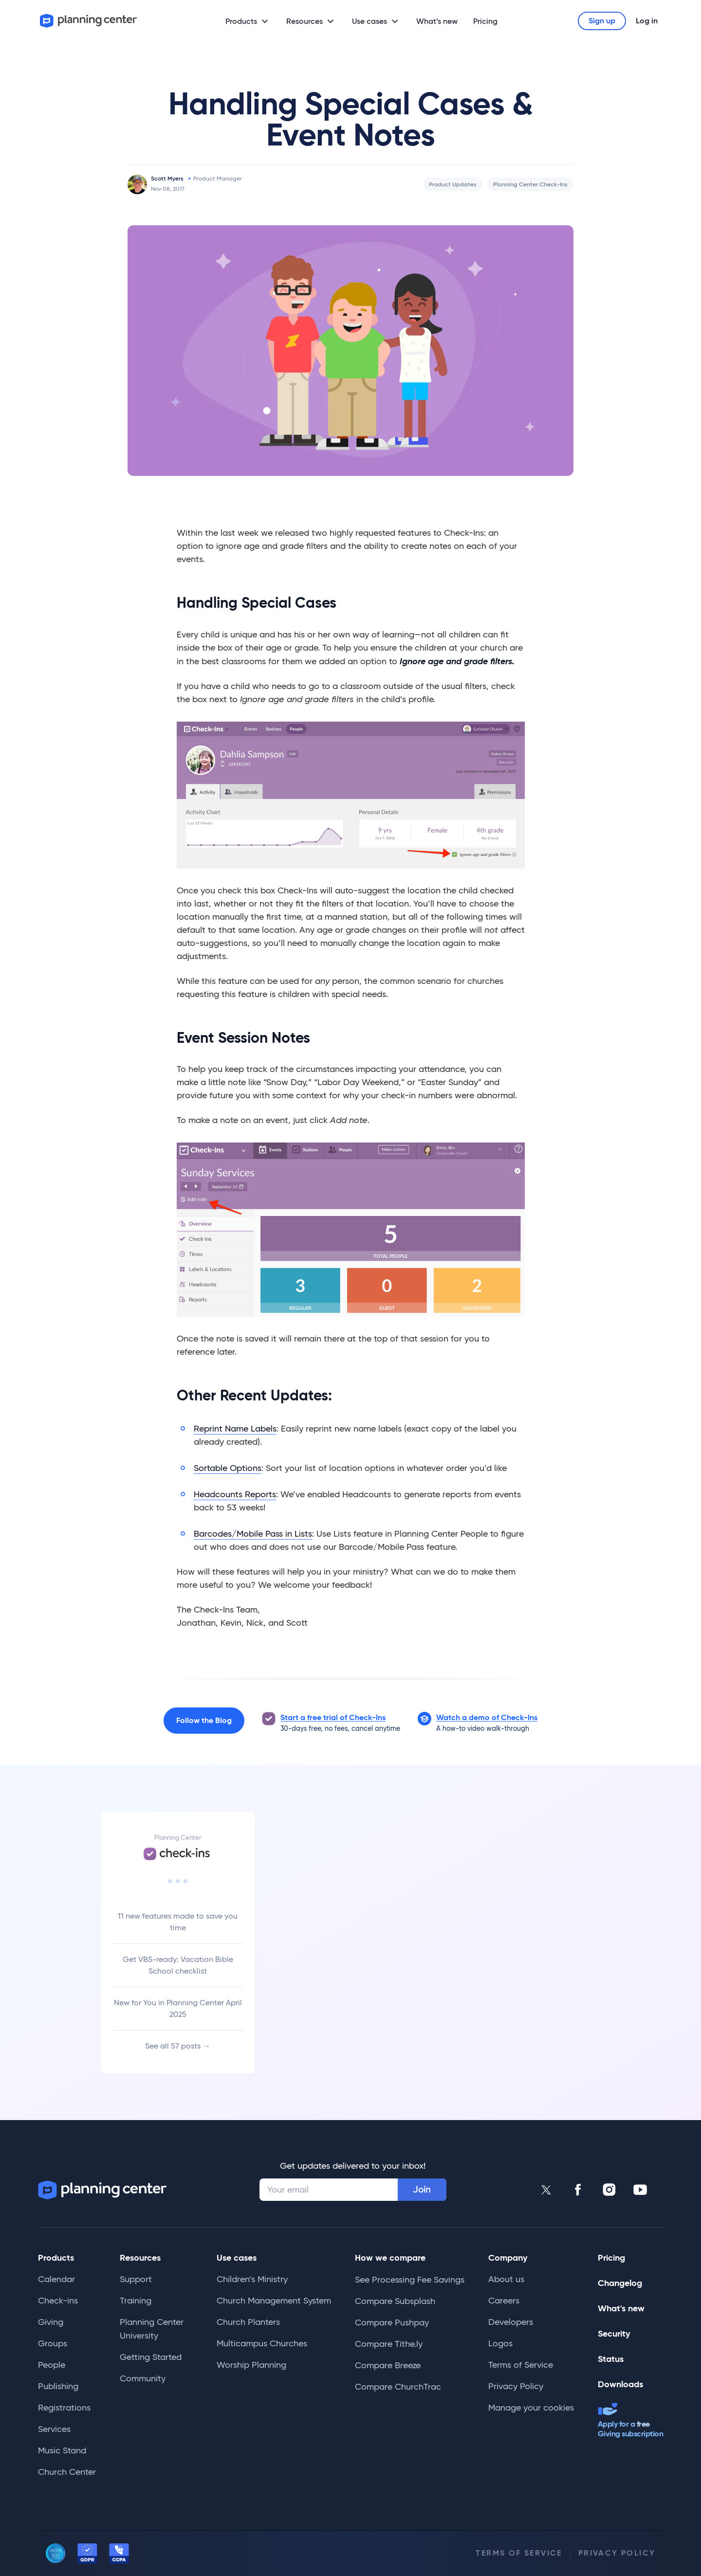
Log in (647, 21)
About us (506, 2279)
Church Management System (274, 2300)
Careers (503, 2300)
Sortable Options (227, 1468)
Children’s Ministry (252, 2279)
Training (135, 2300)
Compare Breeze (388, 2365)
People (51, 2364)
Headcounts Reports (235, 1494)
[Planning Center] (88, 20)
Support (136, 2279)
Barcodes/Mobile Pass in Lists (253, 1533)
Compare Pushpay (392, 2322)
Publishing (58, 2386)
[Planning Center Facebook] (578, 2189)
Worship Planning (251, 2364)
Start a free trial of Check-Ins (333, 1717)
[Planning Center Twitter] (546, 2189)
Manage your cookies (531, 2407)
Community (143, 2378)
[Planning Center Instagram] (609, 2189)
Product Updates (453, 184)
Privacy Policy (515, 2386)
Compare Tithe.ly (389, 2344)
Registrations (64, 2407)
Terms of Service (520, 2364)
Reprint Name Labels (235, 1428)
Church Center (67, 2472)
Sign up (602, 21)
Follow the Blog (204, 1720)
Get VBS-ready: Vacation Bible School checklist (178, 1965)
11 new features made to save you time (178, 1921)
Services (54, 2429)
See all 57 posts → (177, 2045)
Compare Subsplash (395, 2301)
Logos (500, 2343)
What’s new (437, 21)
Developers (510, 2322)
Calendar (56, 2279)
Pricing (485, 21)
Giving (50, 2322)
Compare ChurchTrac (398, 2386)
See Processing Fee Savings (409, 2279)
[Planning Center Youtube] (640, 2189)
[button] (486, 1717)
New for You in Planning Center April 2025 (178, 2008)
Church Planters (248, 2322)
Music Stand (62, 2450)
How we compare (390, 2257)
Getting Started (151, 2357)
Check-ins (58, 2300)
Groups (52, 2343)
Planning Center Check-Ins (530, 184)
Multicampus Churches (262, 2343)
